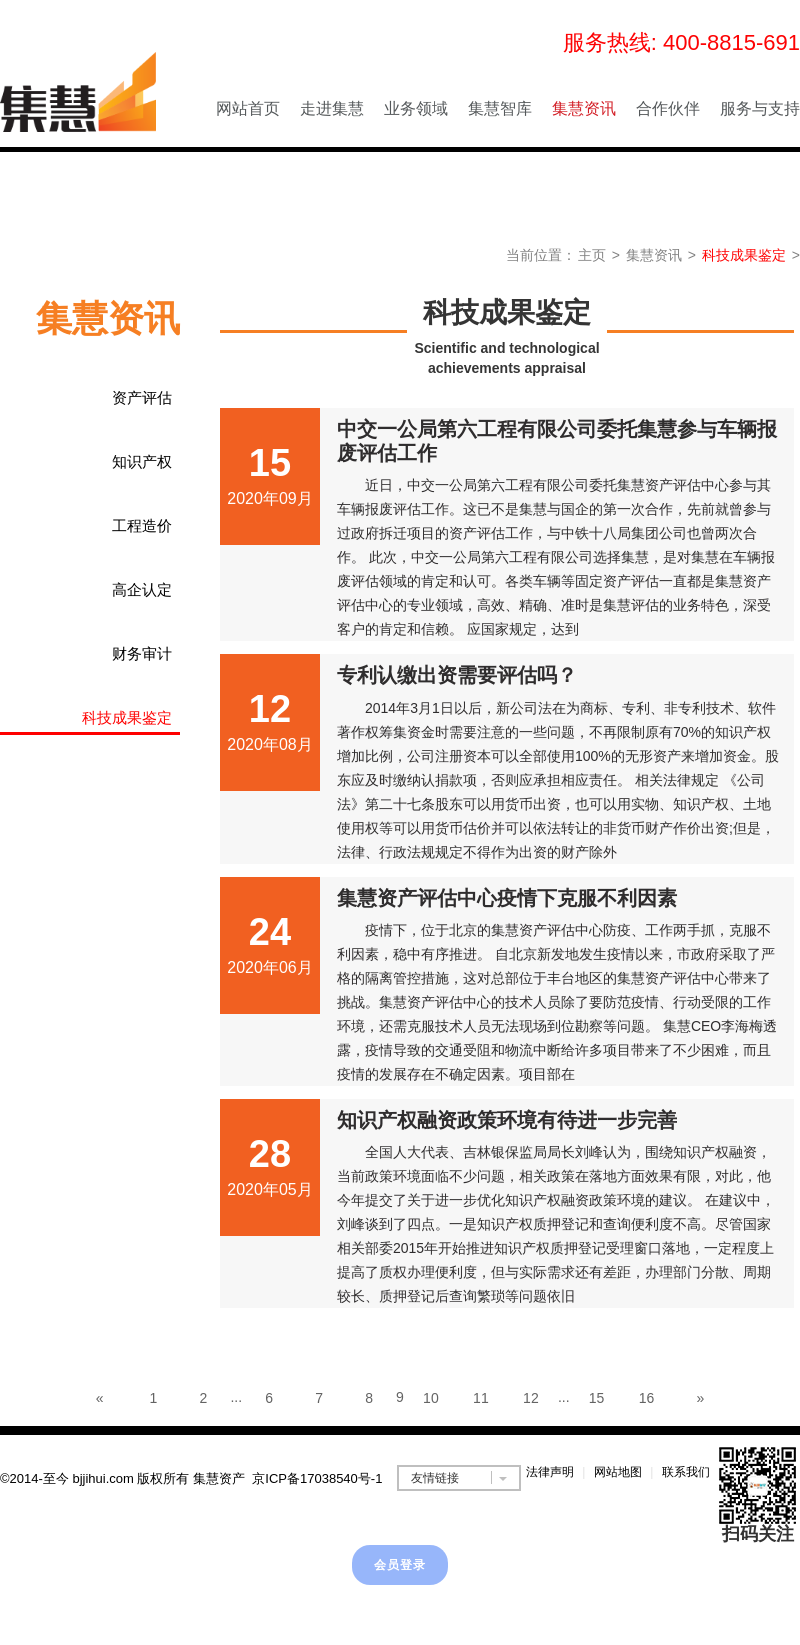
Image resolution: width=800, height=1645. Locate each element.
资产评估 (142, 397)
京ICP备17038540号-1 (317, 1478)
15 (597, 1398)
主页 (592, 255)
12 (531, 1398)
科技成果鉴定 (744, 255)
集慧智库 (500, 108)
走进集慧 (332, 108)
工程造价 (142, 525)
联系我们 (686, 1472)
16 (647, 1398)
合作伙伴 (668, 108)
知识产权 (142, 461)
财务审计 (142, 653)
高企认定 (142, 589)
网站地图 (618, 1472)
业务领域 (416, 108)
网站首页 (248, 108)
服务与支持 (760, 108)
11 (481, 1398)
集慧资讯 (584, 108)
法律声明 (550, 1472)
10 (431, 1398)
